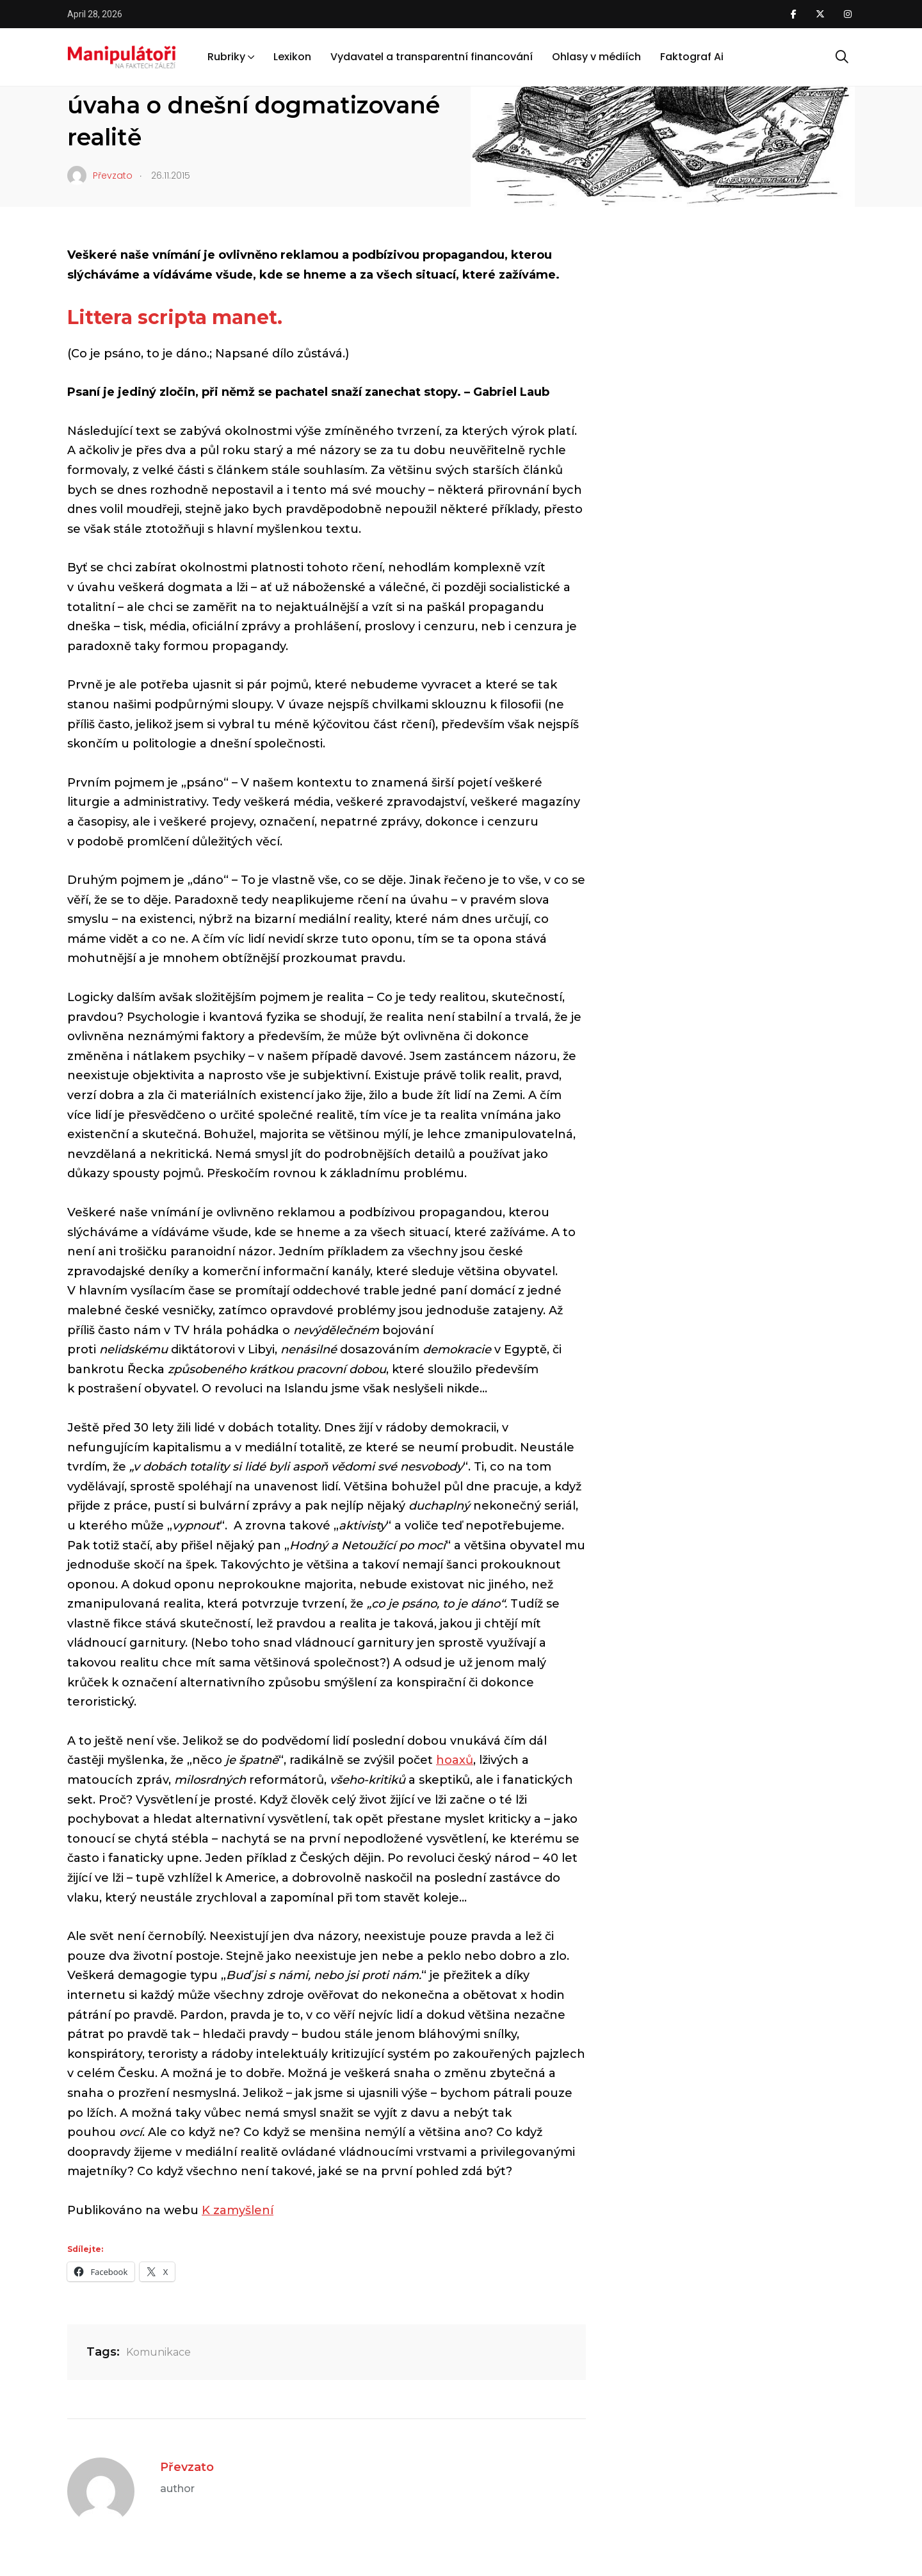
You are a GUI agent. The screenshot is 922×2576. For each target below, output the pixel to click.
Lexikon (292, 56)
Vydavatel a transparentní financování (431, 56)
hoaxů (454, 1760)
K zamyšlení (237, 2210)
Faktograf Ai (692, 56)
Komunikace (158, 2352)
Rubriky (226, 56)
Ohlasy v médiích (596, 56)
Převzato (187, 2467)
